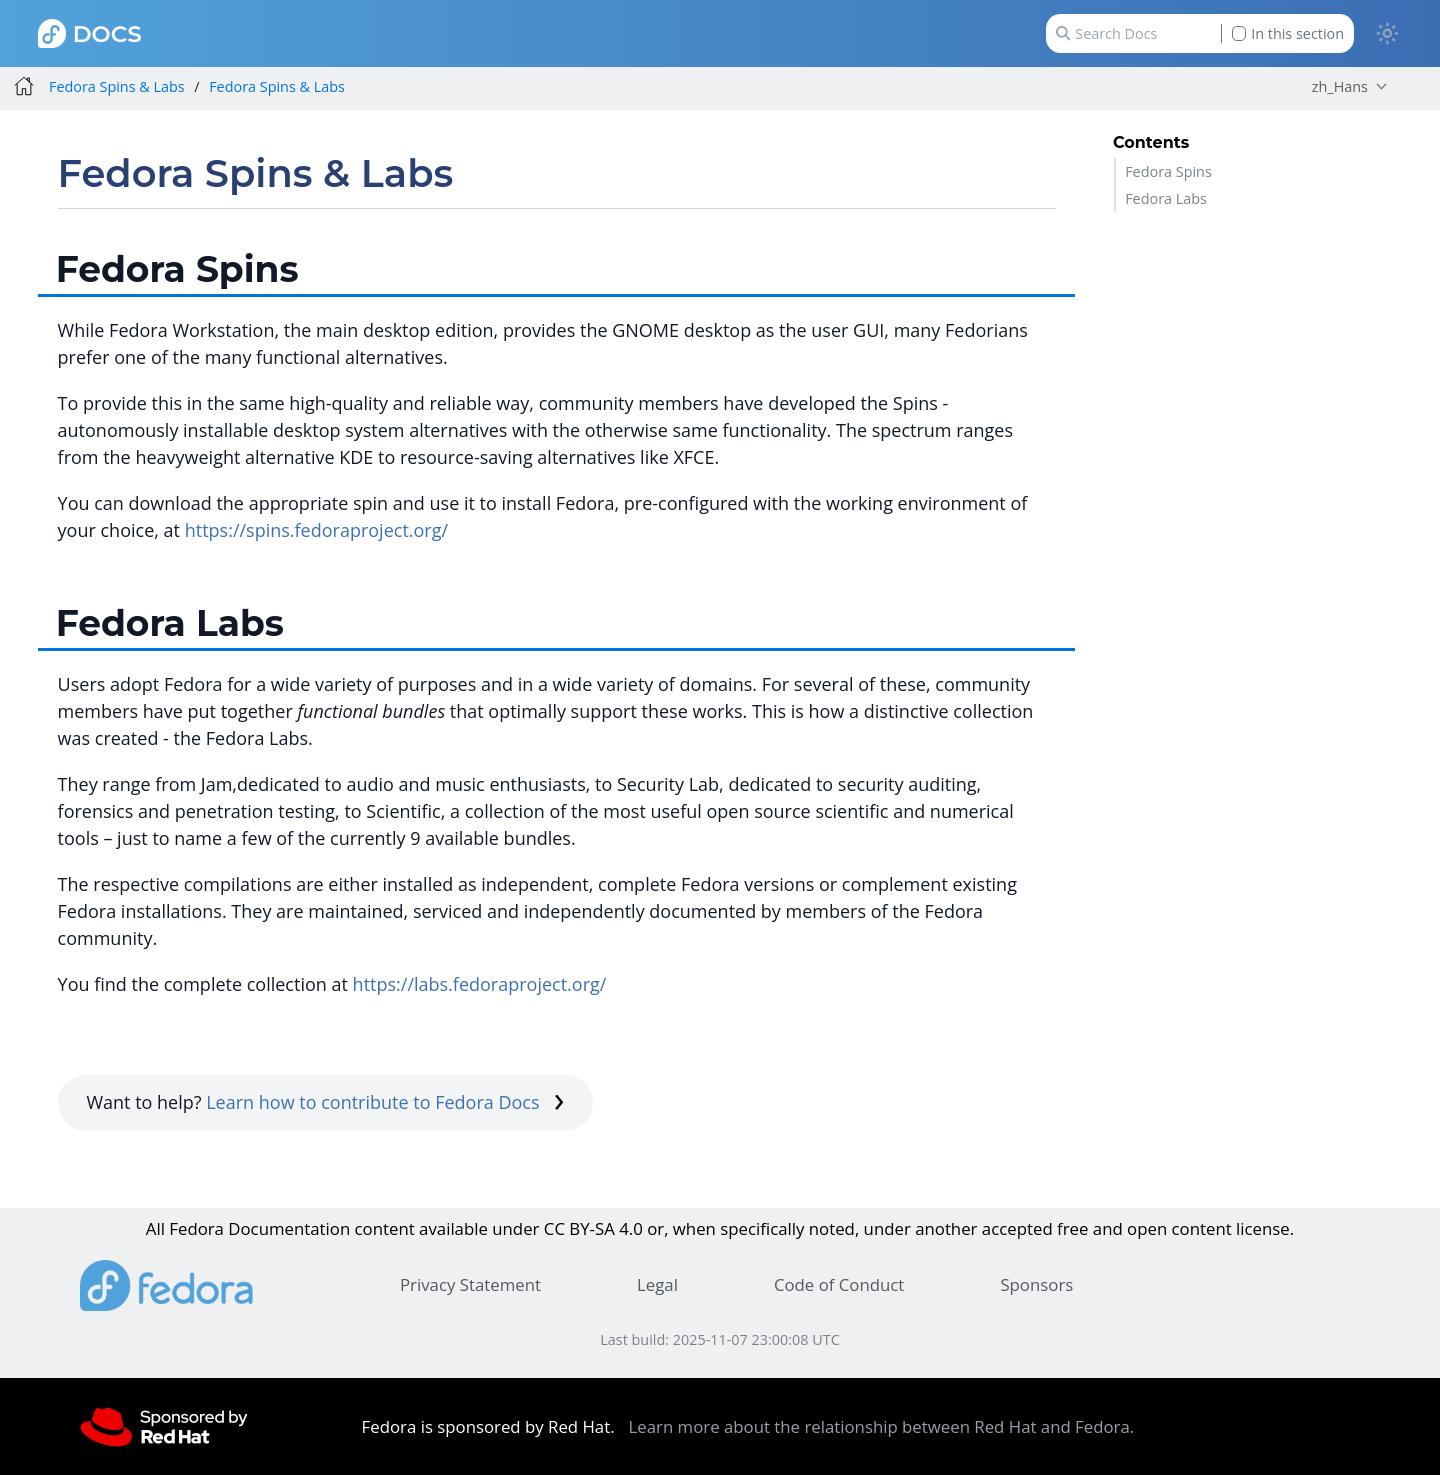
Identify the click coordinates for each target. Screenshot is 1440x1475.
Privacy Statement (470, 1284)
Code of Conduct (839, 1284)
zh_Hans (1340, 86)
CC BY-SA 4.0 (593, 1228)
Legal (657, 1284)
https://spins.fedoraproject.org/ (316, 530)
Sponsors (1036, 1284)
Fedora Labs (1166, 198)
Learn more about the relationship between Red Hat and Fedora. (882, 1426)
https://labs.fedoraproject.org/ (480, 984)
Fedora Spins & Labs (117, 86)
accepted (1017, 1228)
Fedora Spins (1168, 171)
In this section (1288, 33)
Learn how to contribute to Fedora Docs (385, 1102)
